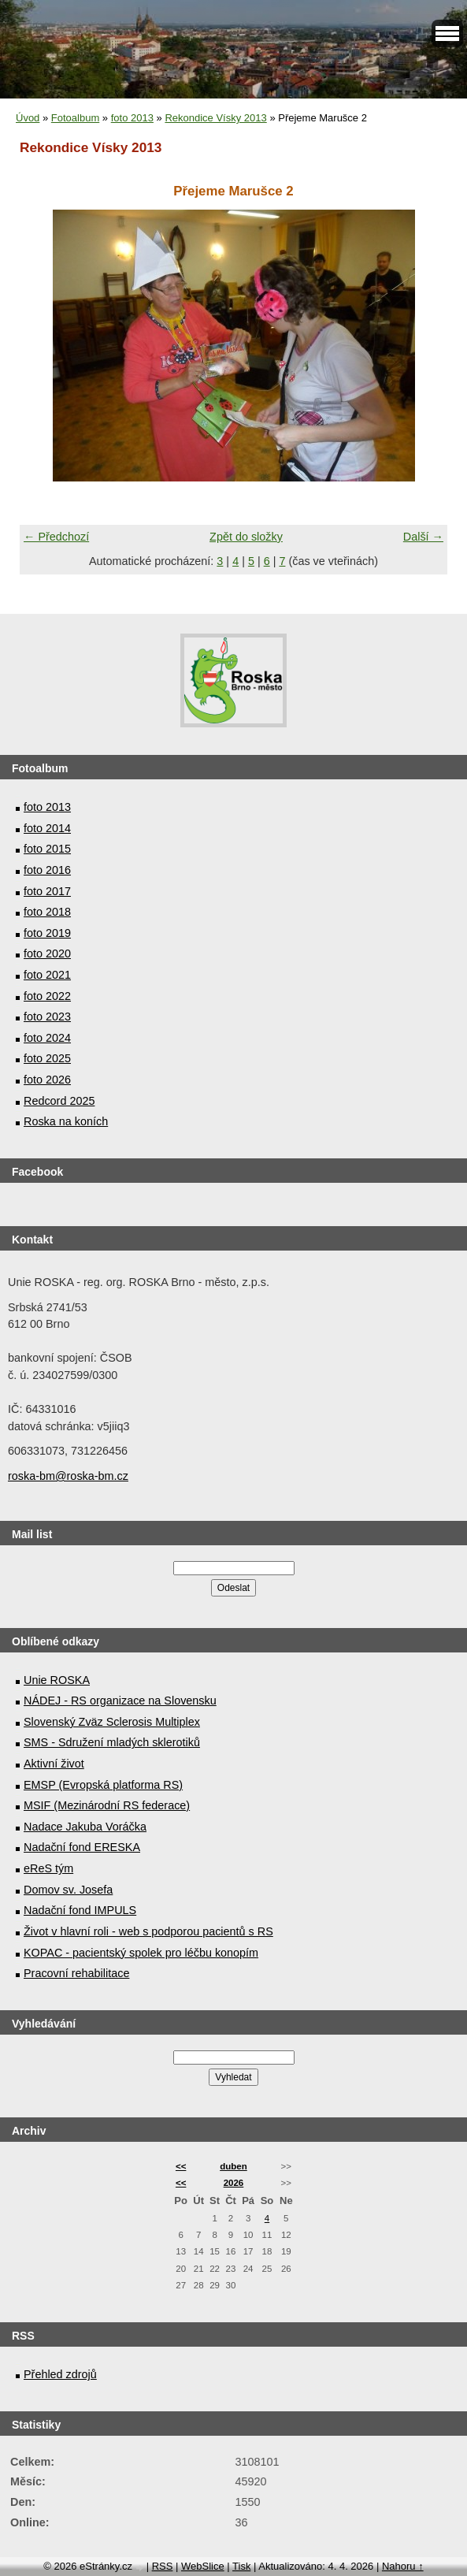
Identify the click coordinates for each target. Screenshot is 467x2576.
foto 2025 (47, 1058)
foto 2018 (47, 911)
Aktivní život (54, 1763)
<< (181, 2166)
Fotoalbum (75, 118)
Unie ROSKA (57, 1680)
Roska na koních (66, 1121)
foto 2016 (47, 870)
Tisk (241, 2566)
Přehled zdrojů (60, 2374)
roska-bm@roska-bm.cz (68, 1476)
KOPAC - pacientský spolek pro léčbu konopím (141, 1952)
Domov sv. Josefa (68, 1889)
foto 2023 (47, 1016)
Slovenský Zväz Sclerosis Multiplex (112, 1721)
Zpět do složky (246, 536)
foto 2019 (47, 933)
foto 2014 (47, 828)
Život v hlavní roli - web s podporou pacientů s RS (148, 1931)
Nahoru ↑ (403, 2566)
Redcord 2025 (59, 1101)
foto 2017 (47, 891)
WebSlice (202, 2566)
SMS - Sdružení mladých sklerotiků (112, 1742)
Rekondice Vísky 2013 (215, 118)
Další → (423, 536)
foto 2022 (47, 996)
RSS (162, 2566)
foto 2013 (132, 118)
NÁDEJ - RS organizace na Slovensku (120, 1700)
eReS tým (48, 1868)
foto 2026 (47, 1079)
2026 (234, 2183)
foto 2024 (47, 1038)
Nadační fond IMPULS (80, 1910)
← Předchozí (56, 536)
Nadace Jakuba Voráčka (85, 1826)
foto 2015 (47, 848)
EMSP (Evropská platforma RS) (103, 1785)
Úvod (27, 118)
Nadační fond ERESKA (82, 1847)
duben (233, 2166)
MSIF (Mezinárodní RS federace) (107, 1805)
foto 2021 (47, 974)
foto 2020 (47, 953)
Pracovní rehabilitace (76, 1973)
